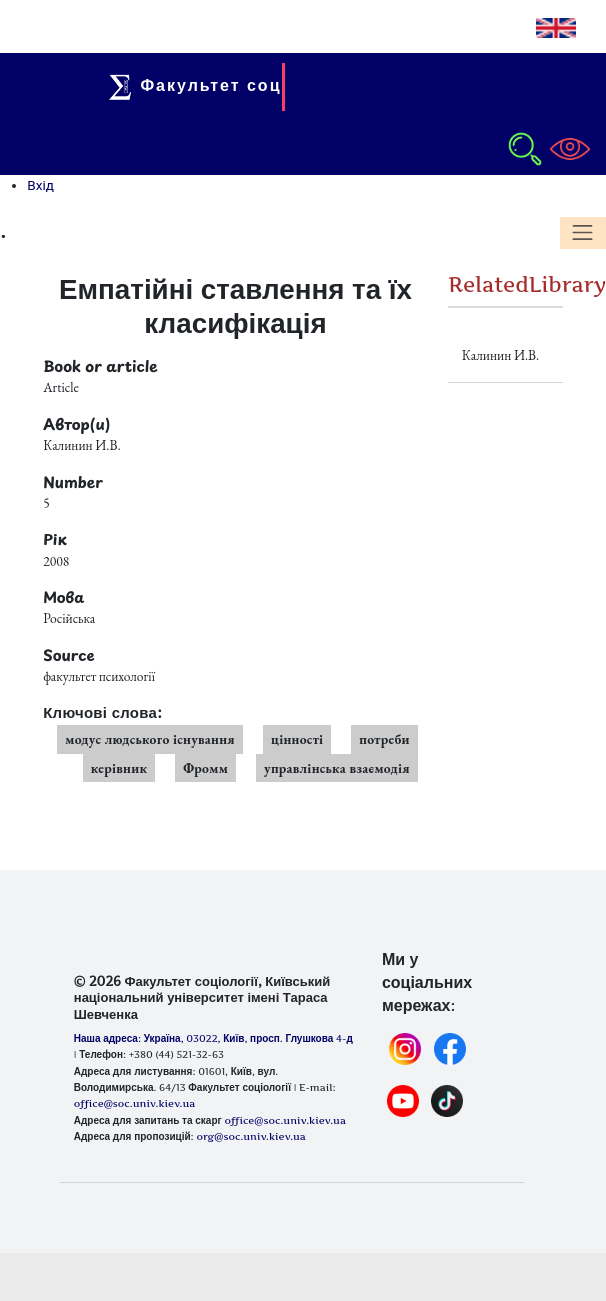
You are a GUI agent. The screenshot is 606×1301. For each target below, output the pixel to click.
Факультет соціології (230, 85)
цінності (297, 739)
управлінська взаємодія (337, 768)
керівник (119, 768)
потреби (384, 739)
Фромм (205, 768)
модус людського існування (150, 739)
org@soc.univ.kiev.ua (250, 1136)
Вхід (40, 185)
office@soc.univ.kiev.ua (284, 1120)
